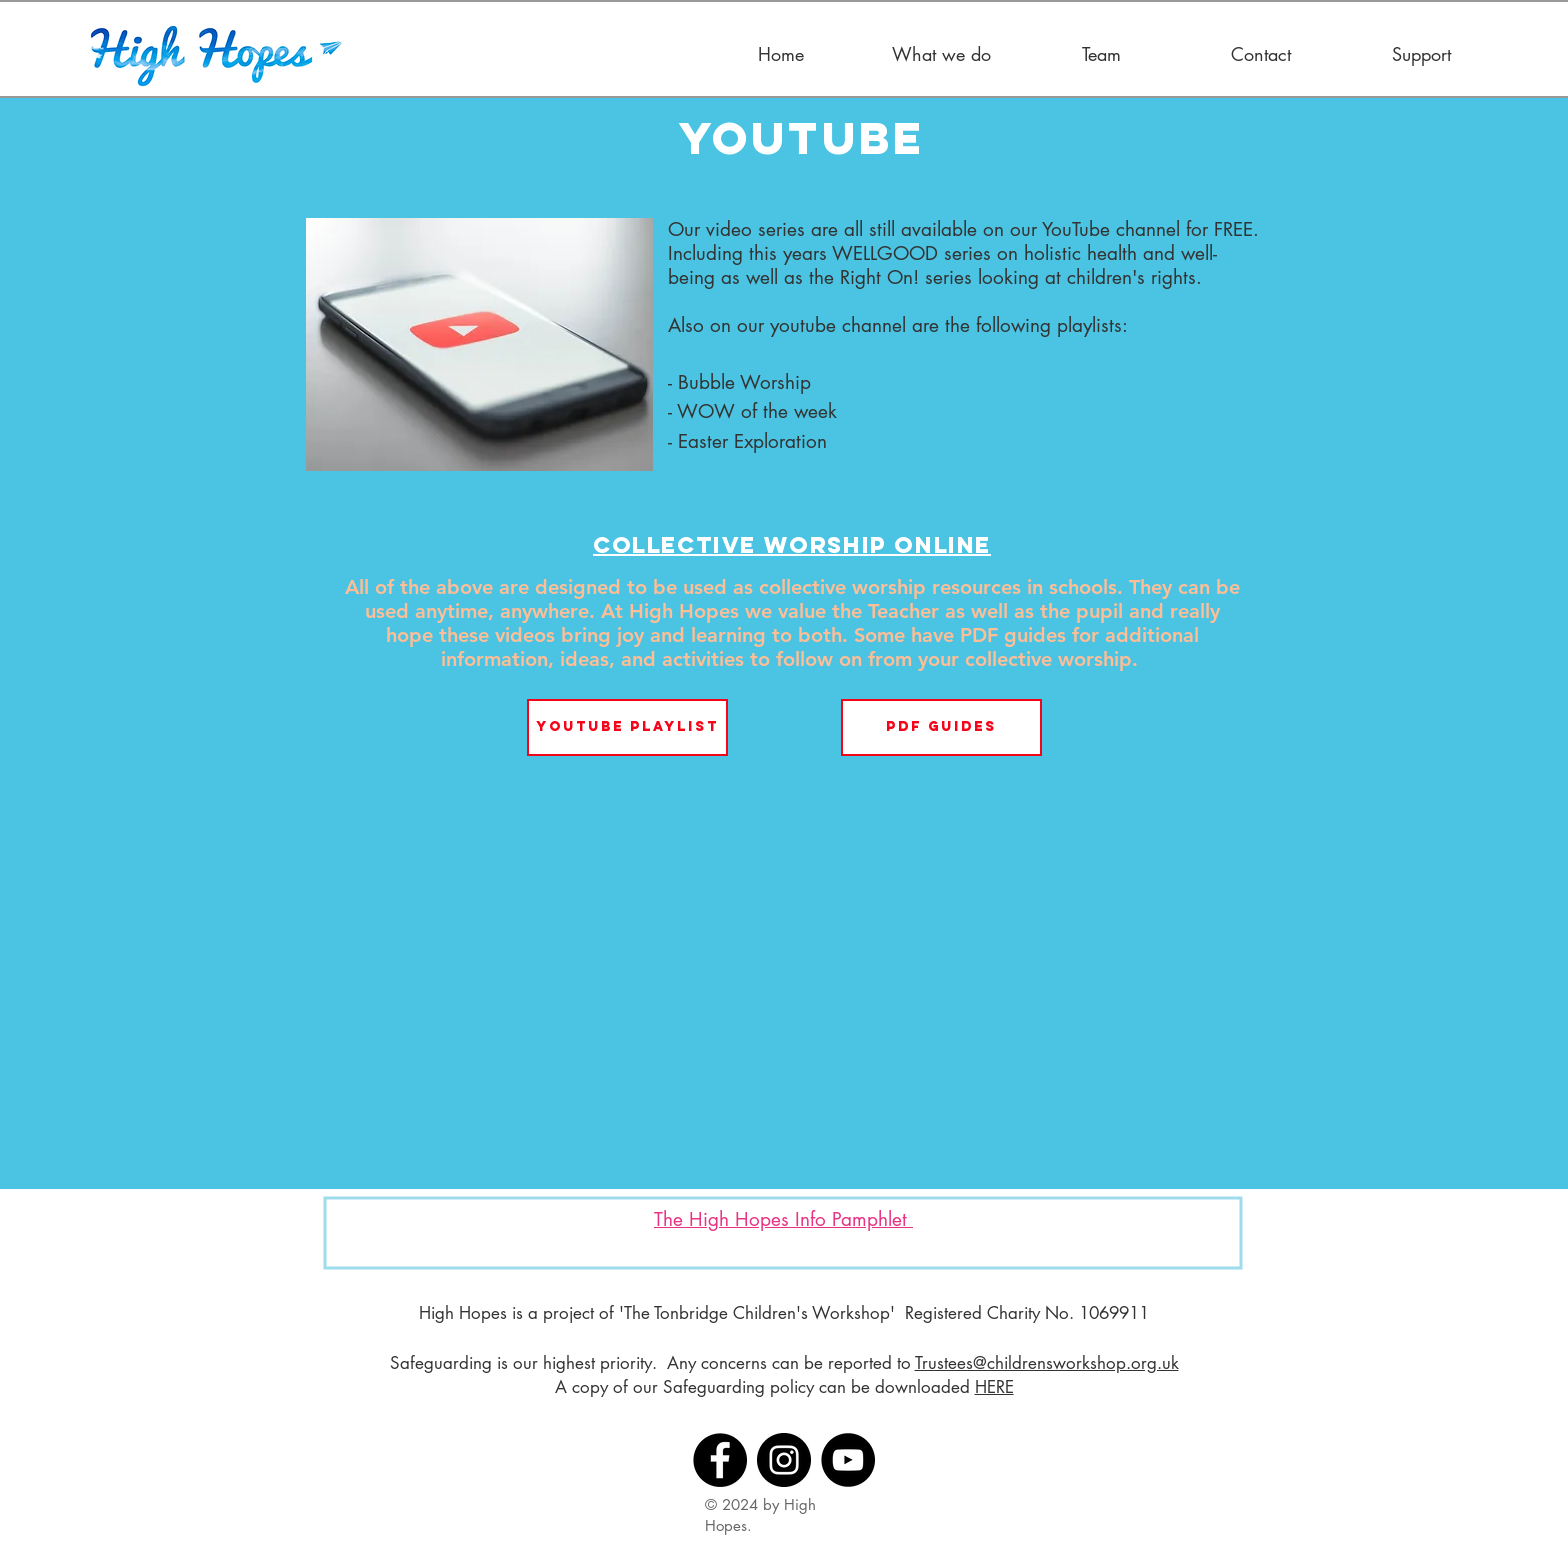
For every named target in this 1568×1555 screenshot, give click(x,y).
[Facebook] (720, 1460)
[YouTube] (848, 1460)
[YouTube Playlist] (627, 727)
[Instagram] (784, 1460)
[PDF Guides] (941, 727)
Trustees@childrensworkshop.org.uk (1047, 1363)
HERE (994, 1387)
